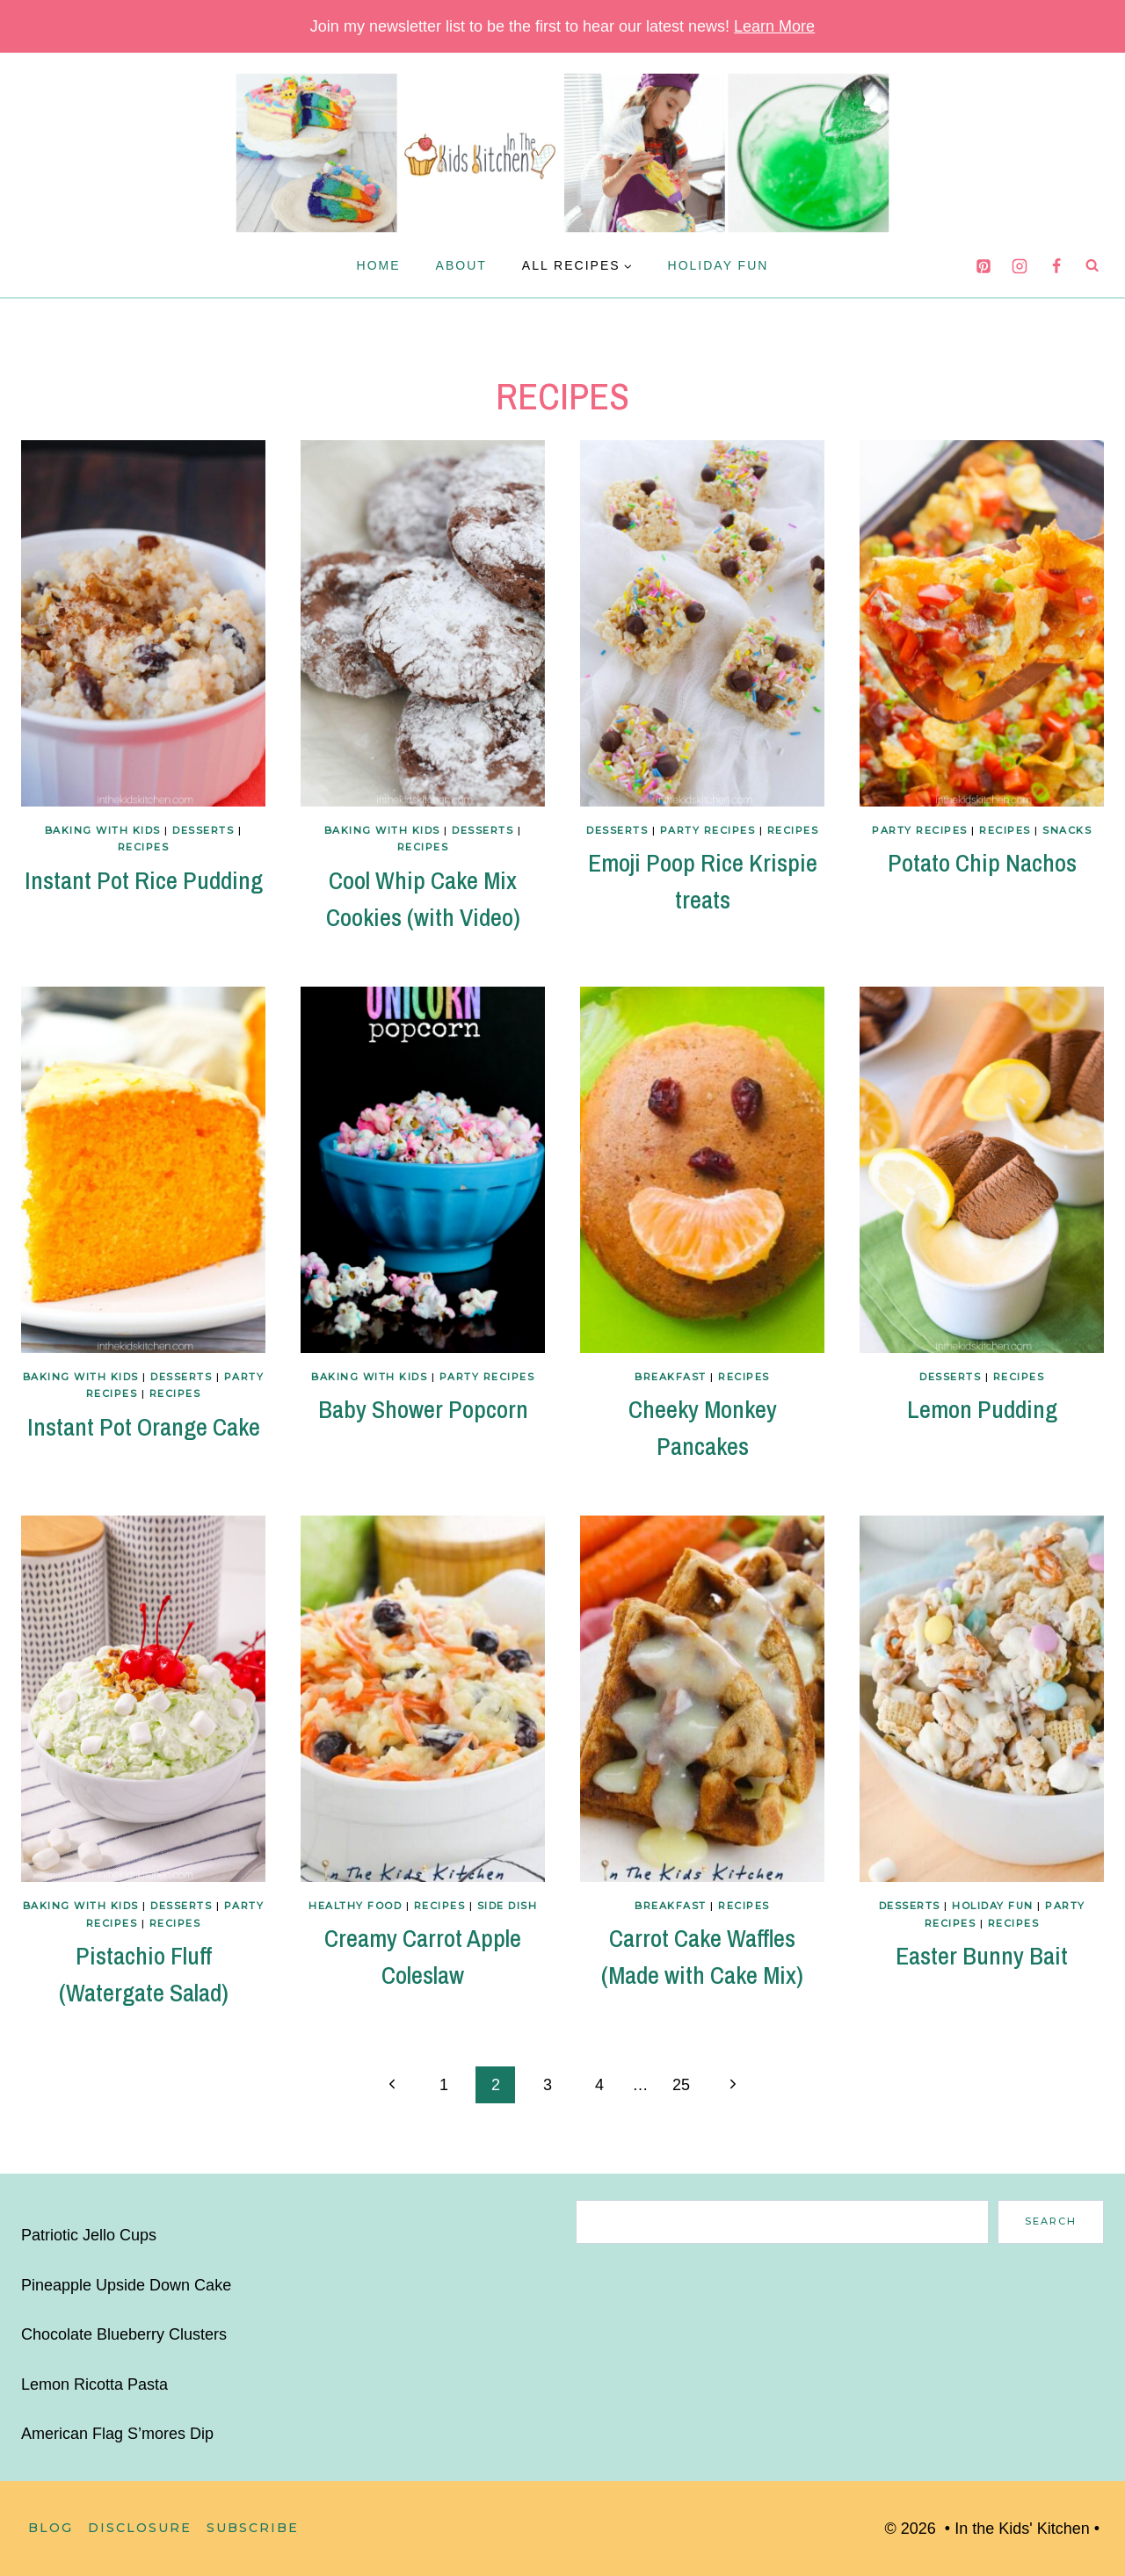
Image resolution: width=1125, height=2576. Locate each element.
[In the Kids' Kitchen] (562, 152)
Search (1051, 2221)
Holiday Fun (718, 265)
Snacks (1067, 830)
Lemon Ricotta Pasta (94, 2384)
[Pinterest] (983, 266)
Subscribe (253, 2528)
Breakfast (671, 1377)
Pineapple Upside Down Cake (126, 2285)
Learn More (774, 26)
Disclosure (140, 2528)
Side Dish (507, 1905)
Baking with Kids (103, 830)
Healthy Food (355, 1905)
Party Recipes (708, 830)
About (461, 265)
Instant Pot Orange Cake (143, 1427)
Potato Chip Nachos (982, 862)
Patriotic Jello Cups (88, 2235)
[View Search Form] (1092, 265)
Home (379, 265)
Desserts (203, 830)
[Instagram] (1019, 266)
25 (681, 2085)
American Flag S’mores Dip (117, 2433)
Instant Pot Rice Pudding (144, 880)
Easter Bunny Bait (982, 1955)
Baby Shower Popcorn (423, 1409)
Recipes (144, 847)
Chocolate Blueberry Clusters (124, 2334)
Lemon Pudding (982, 1409)
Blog (50, 2528)
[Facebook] (1056, 266)
